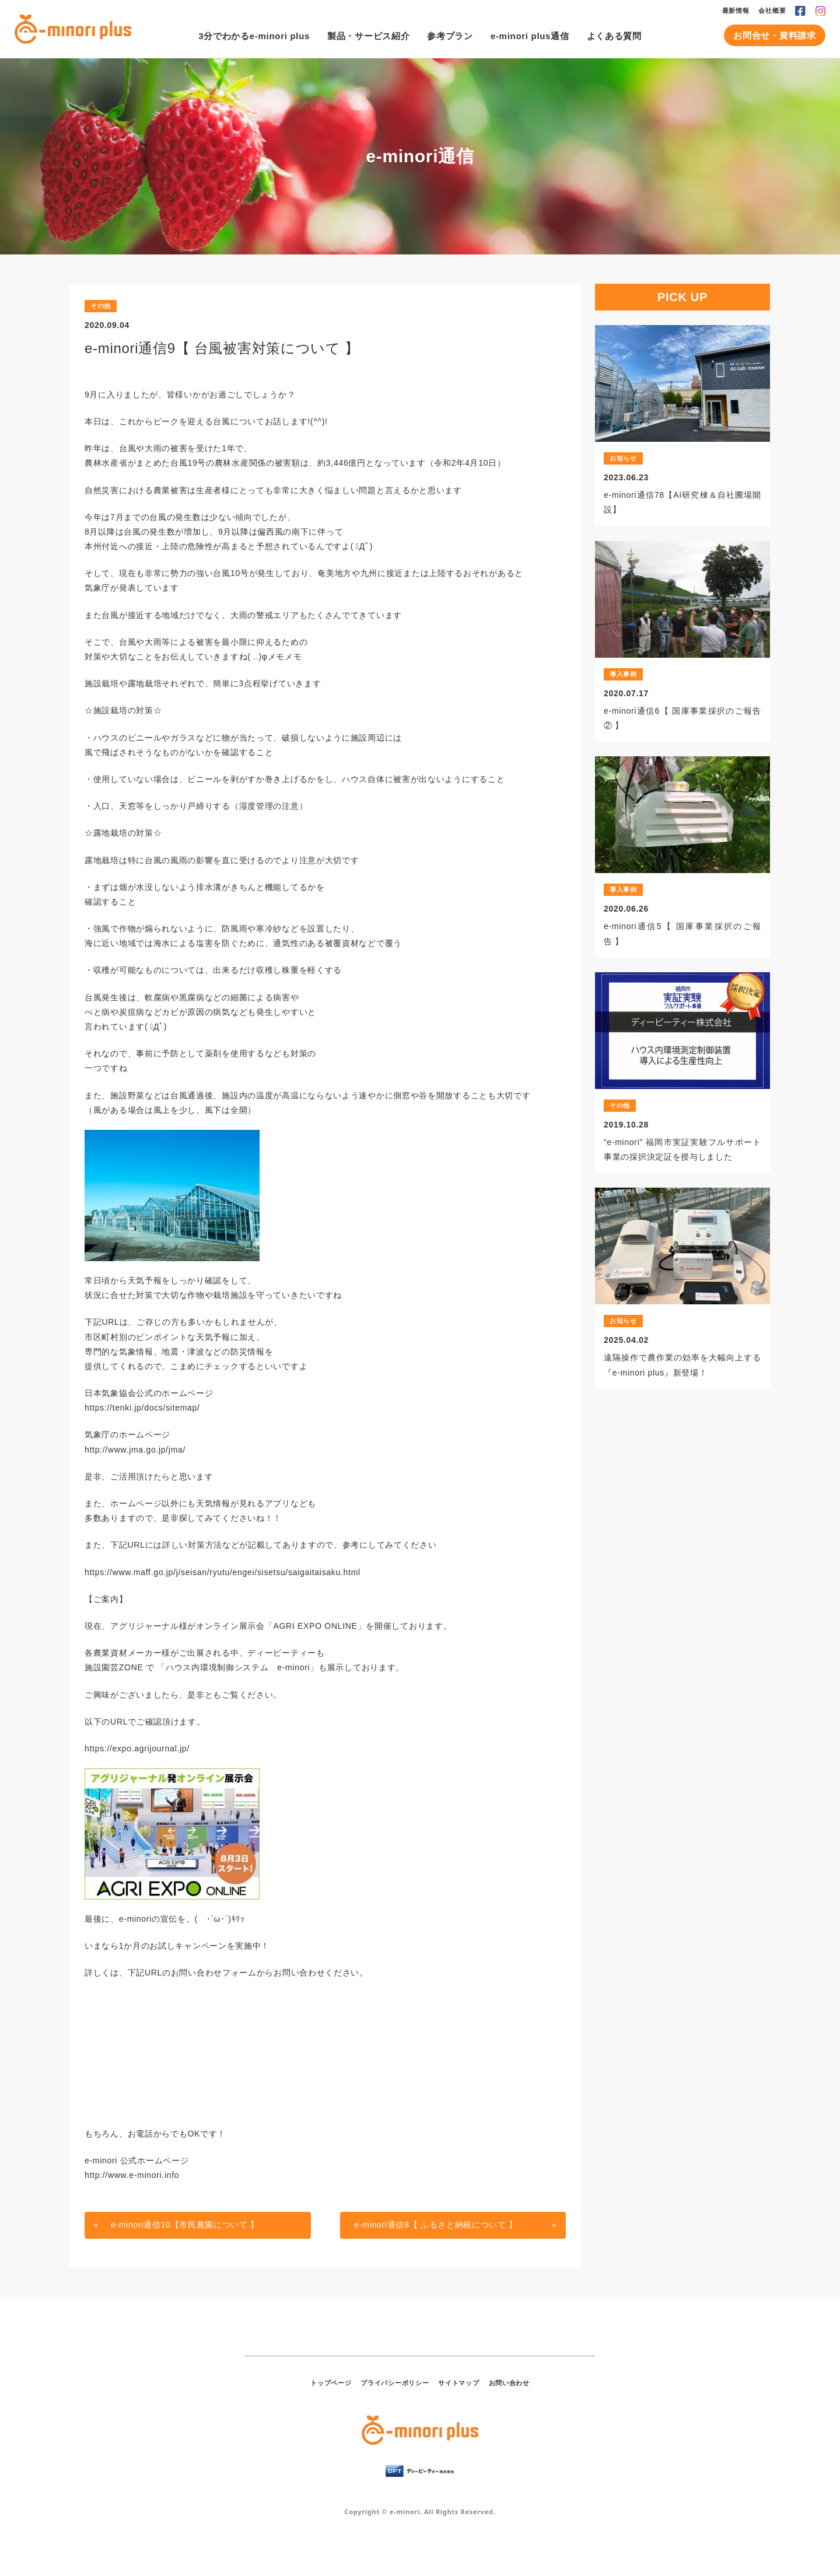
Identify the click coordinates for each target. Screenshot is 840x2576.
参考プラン (450, 36)
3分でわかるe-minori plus (254, 36)
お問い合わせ (509, 2382)
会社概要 (772, 10)
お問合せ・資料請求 (774, 35)
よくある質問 (614, 36)
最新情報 (736, 10)
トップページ (330, 2382)
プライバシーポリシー (394, 2382)
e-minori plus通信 (530, 36)
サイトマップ (458, 2382)
